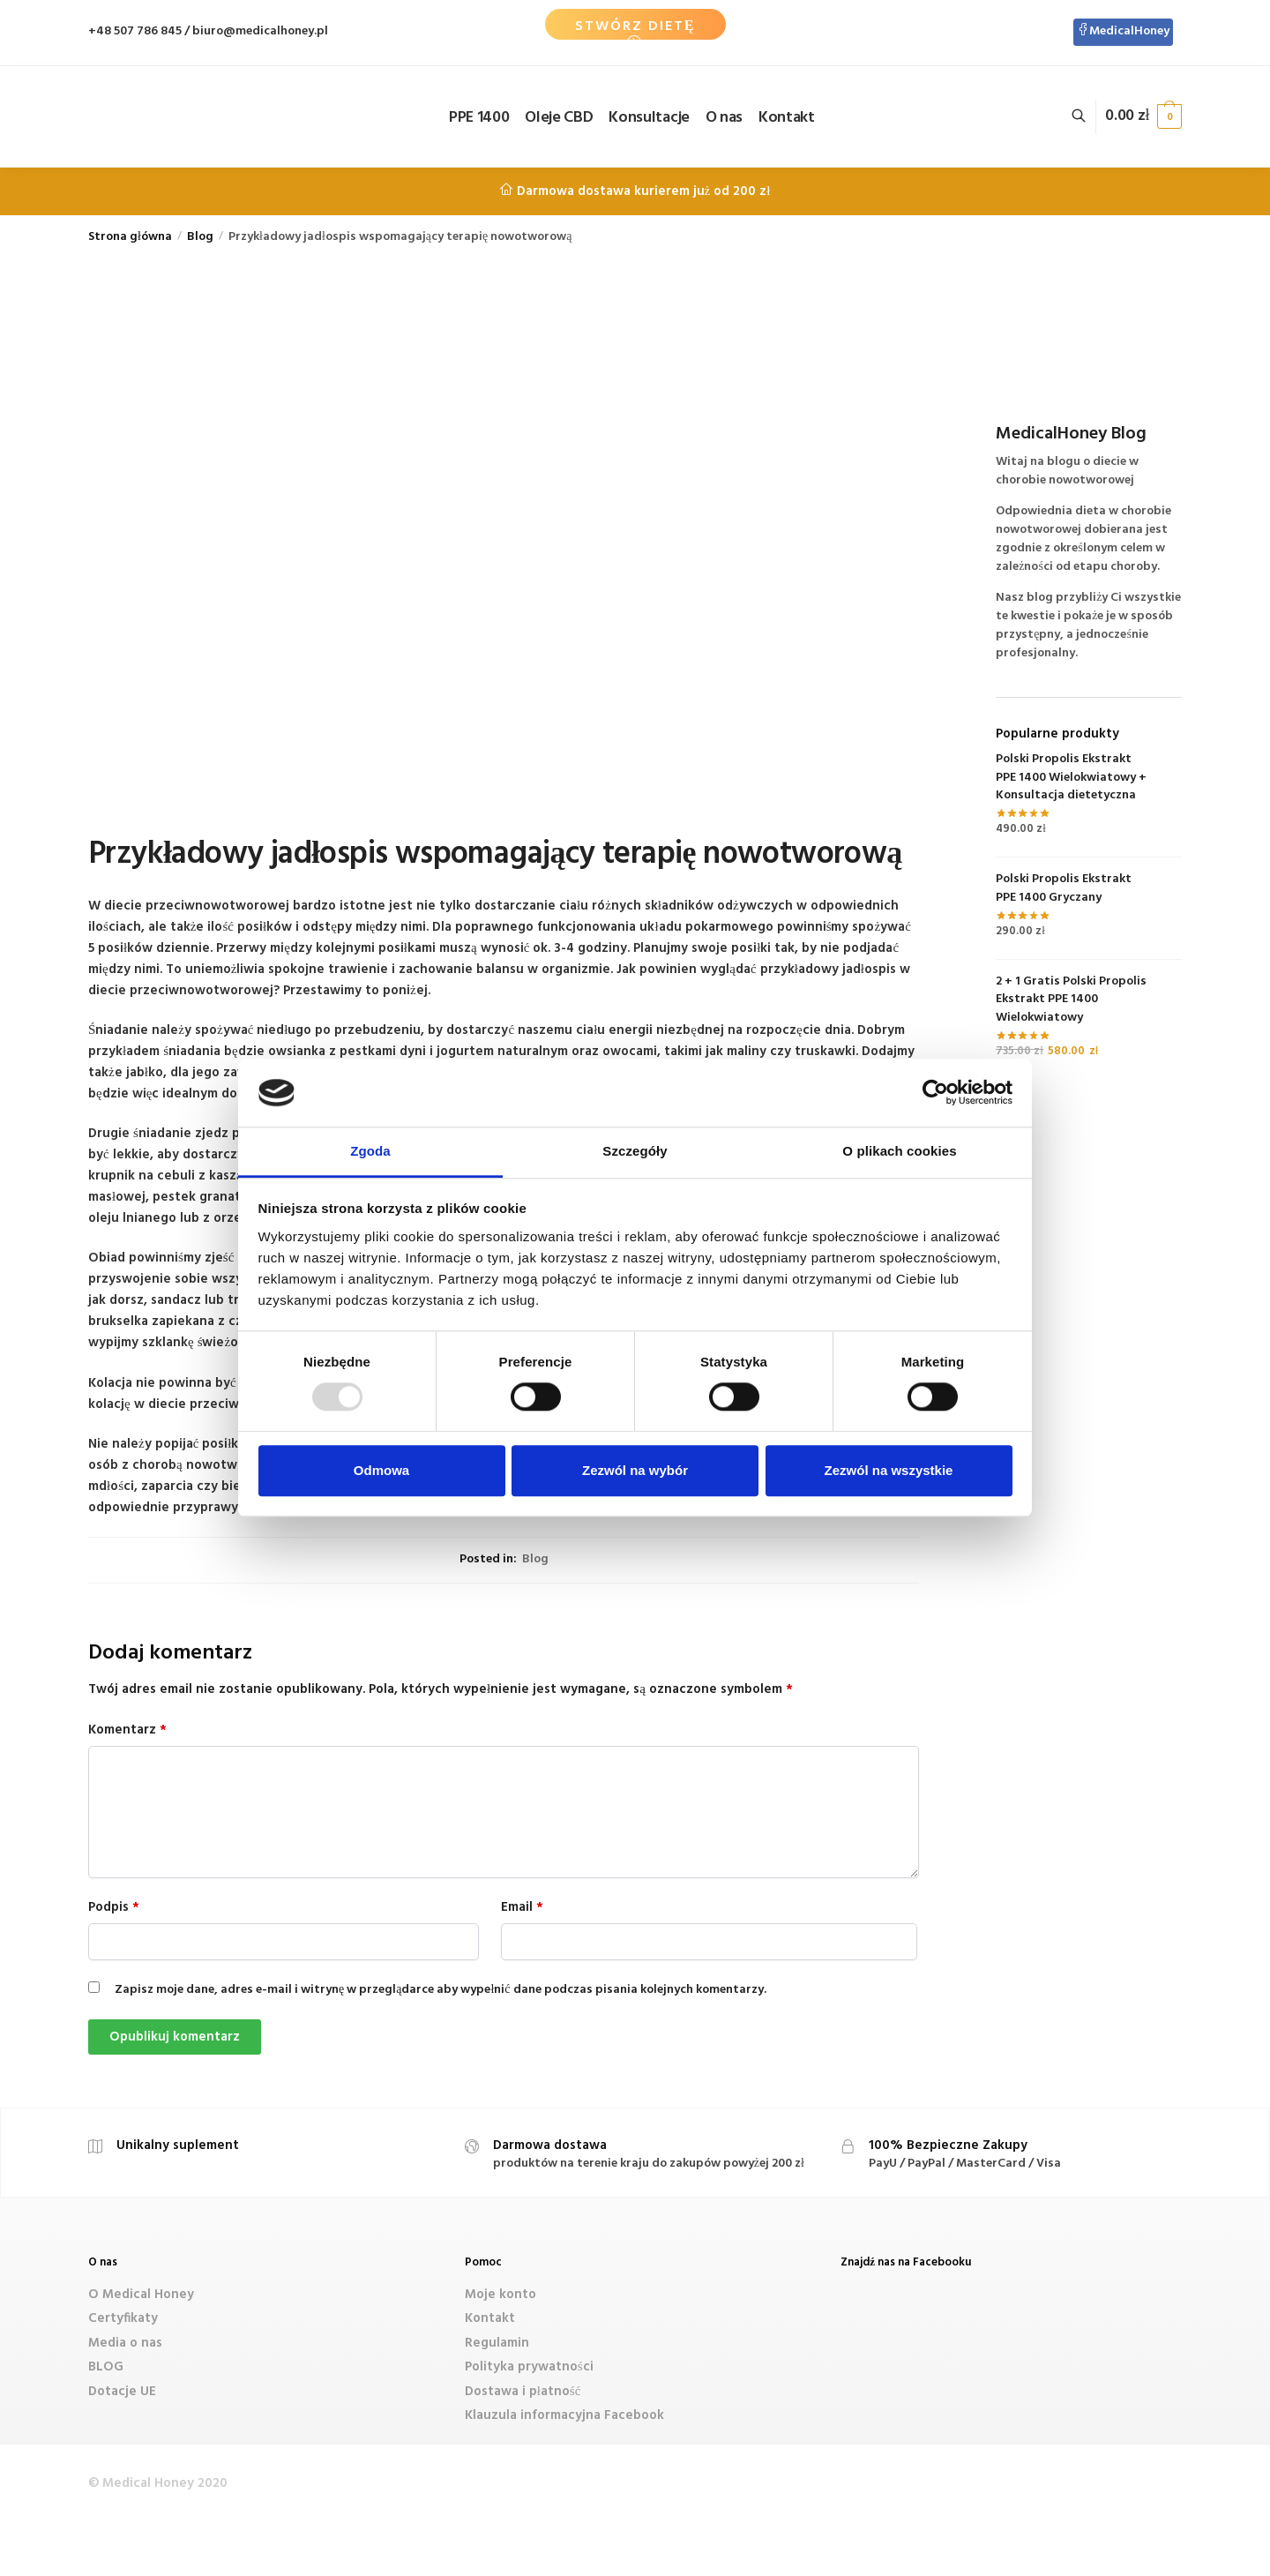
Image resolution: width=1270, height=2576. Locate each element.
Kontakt (490, 2318)
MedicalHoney (1123, 31)
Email (522, 1907)
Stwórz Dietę (635, 26)
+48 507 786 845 (135, 31)
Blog (200, 237)
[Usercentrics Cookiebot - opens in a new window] (935, 1093)
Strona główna (130, 237)
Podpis (113, 1907)
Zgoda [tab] (370, 1150)
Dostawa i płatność (523, 2391)
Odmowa (381, 1470)
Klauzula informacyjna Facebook (564, 2415)
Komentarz (127, 1730)
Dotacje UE (122, 2391)
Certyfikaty (123, 2318)
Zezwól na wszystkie (889, 1470)
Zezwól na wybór (635, 1470)
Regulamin (497, 2343)
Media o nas (125, 2343)
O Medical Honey (141, 2294)
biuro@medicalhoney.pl (260, 31)
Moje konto (500, 2294)
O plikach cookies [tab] (899, 1150)
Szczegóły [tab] (634, 1150)
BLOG (105, 2367)
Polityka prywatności (529, 2367)
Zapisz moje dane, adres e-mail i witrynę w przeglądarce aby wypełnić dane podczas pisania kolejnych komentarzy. (440, 1990)
